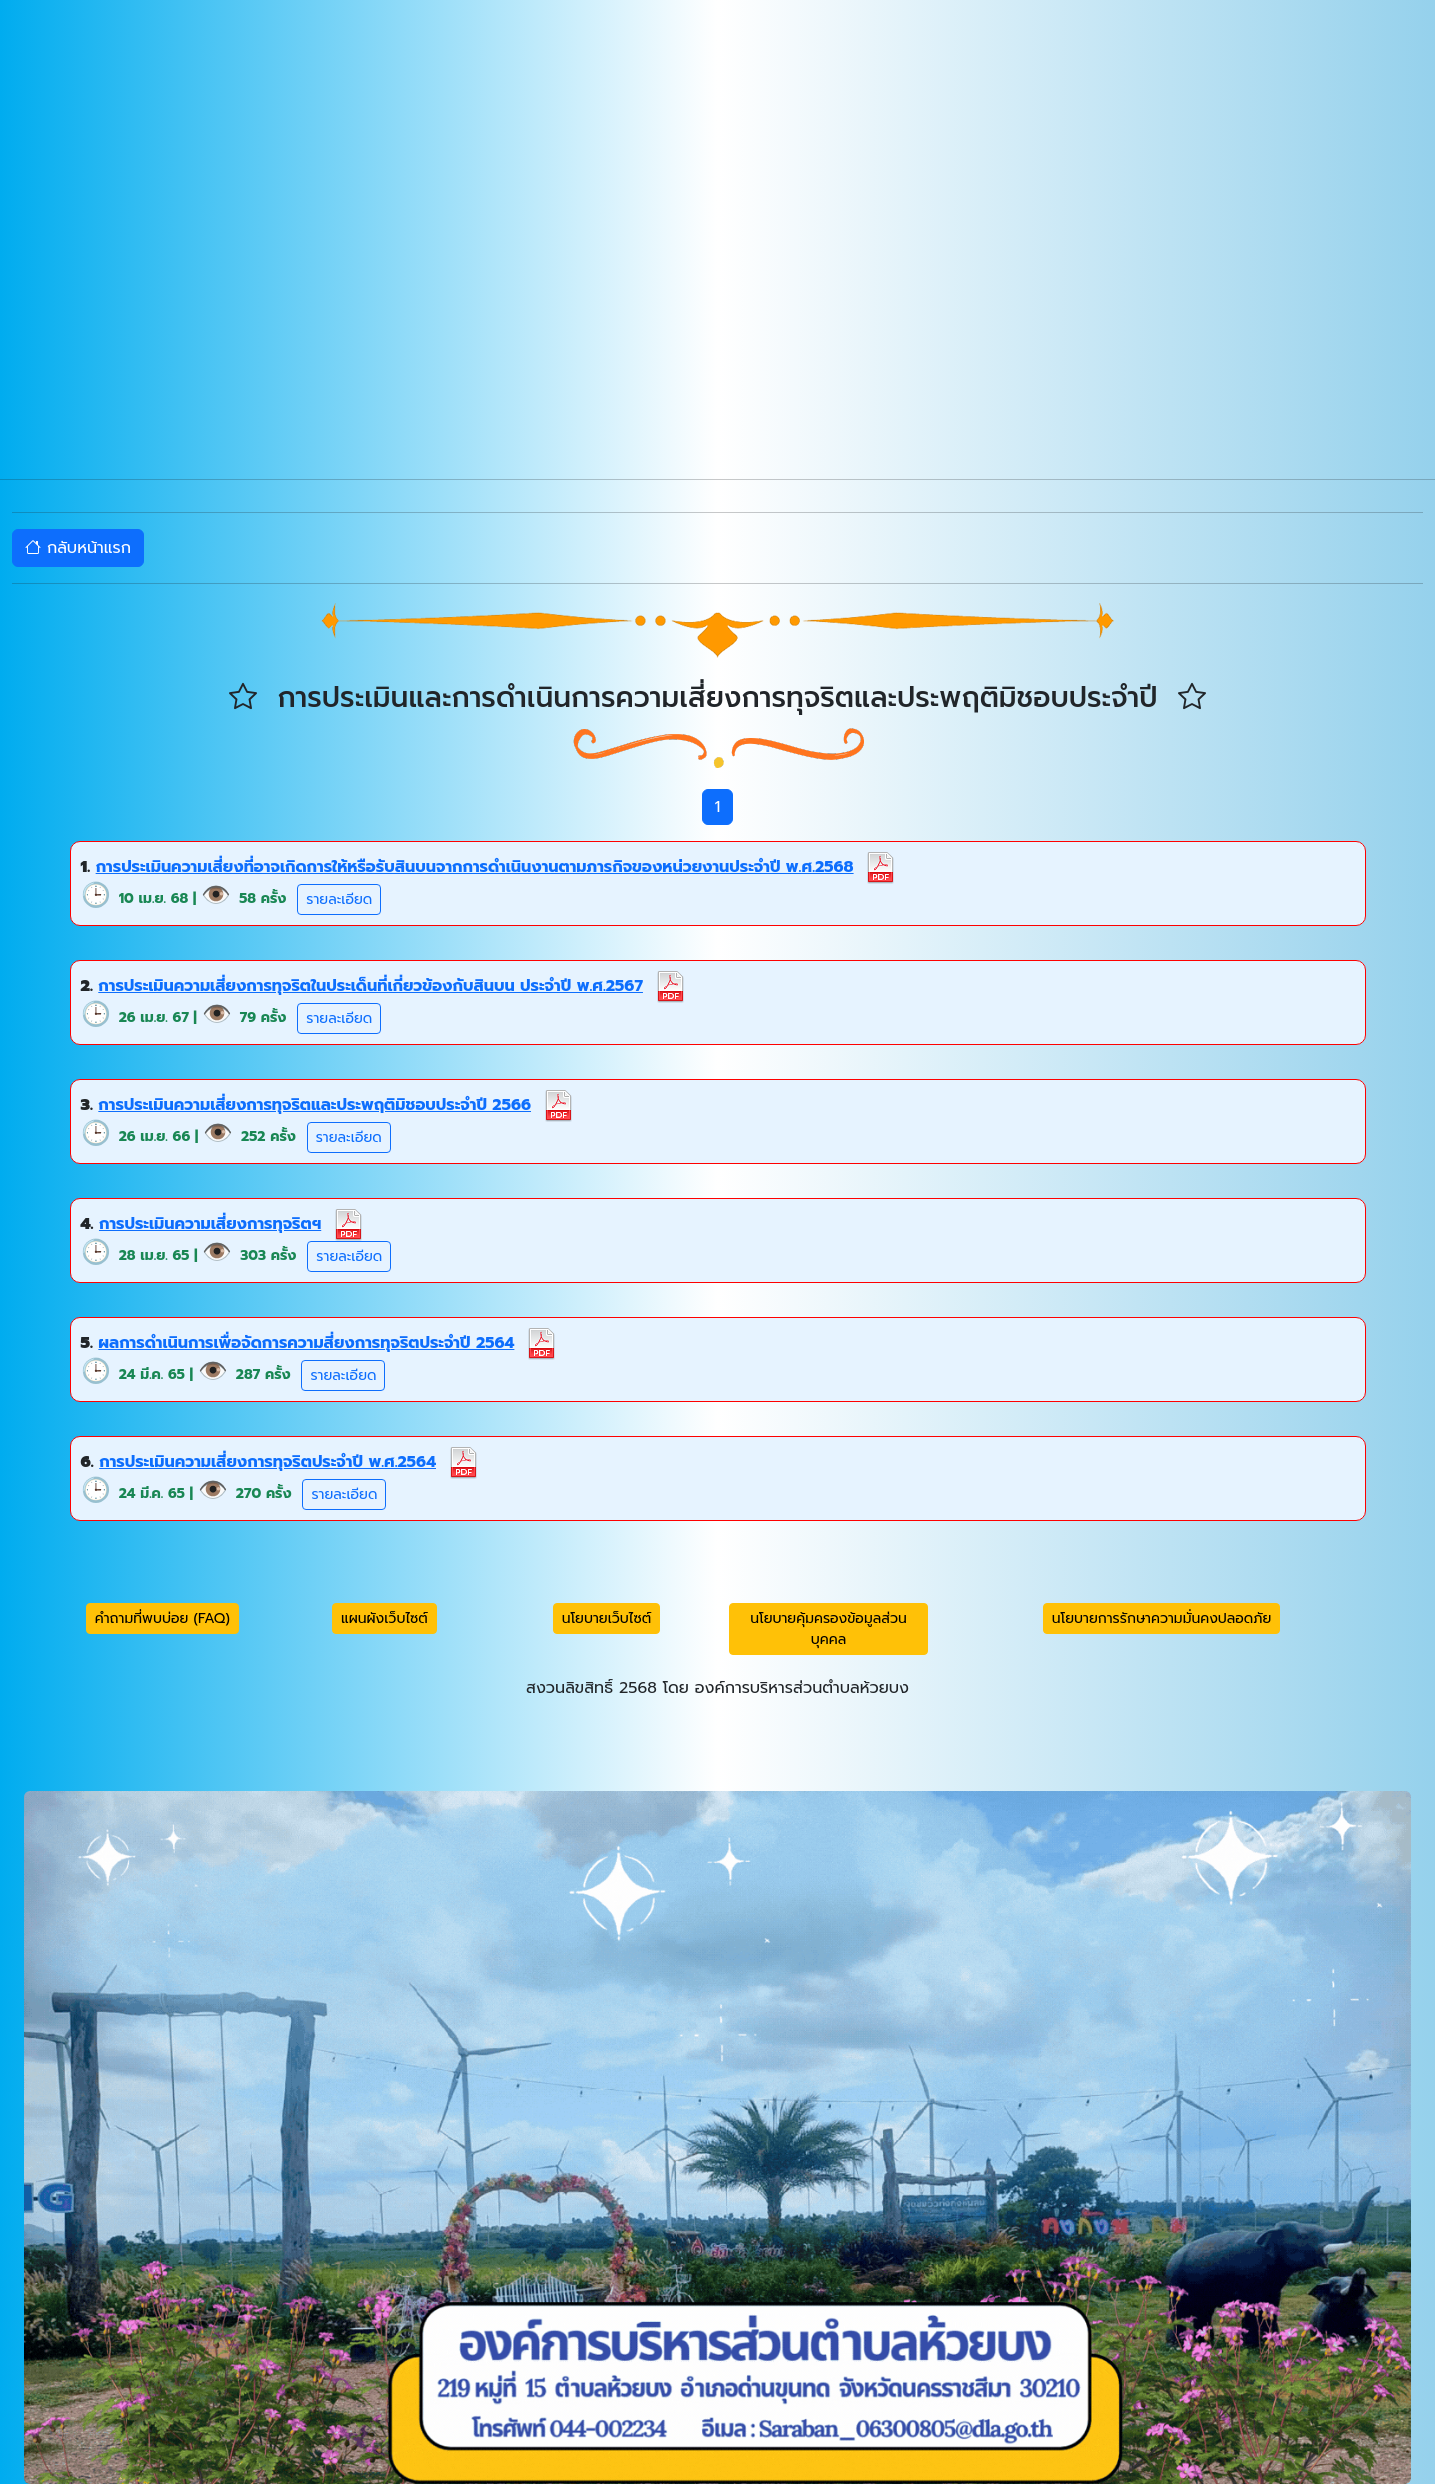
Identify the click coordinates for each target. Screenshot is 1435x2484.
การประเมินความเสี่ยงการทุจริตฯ (210, 1224)
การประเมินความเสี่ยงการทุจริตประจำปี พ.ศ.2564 (267, 1462)
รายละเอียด (339, 899)
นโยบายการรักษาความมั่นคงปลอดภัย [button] (1162, 1618)
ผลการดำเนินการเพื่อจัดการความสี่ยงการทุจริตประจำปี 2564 (306, 1343)
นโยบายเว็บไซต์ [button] (607, 1618)
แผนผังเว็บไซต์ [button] (384, 1618)
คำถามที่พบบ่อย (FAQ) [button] (162, 1618)
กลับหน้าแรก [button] (78, 548)
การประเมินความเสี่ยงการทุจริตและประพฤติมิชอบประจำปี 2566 (314, 1105)
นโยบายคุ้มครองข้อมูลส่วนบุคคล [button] (828, 1629)
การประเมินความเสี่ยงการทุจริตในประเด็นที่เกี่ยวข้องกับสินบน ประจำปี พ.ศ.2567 (370, 986)
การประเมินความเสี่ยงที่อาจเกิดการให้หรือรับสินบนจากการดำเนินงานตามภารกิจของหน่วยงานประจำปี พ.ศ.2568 (475, 867)
